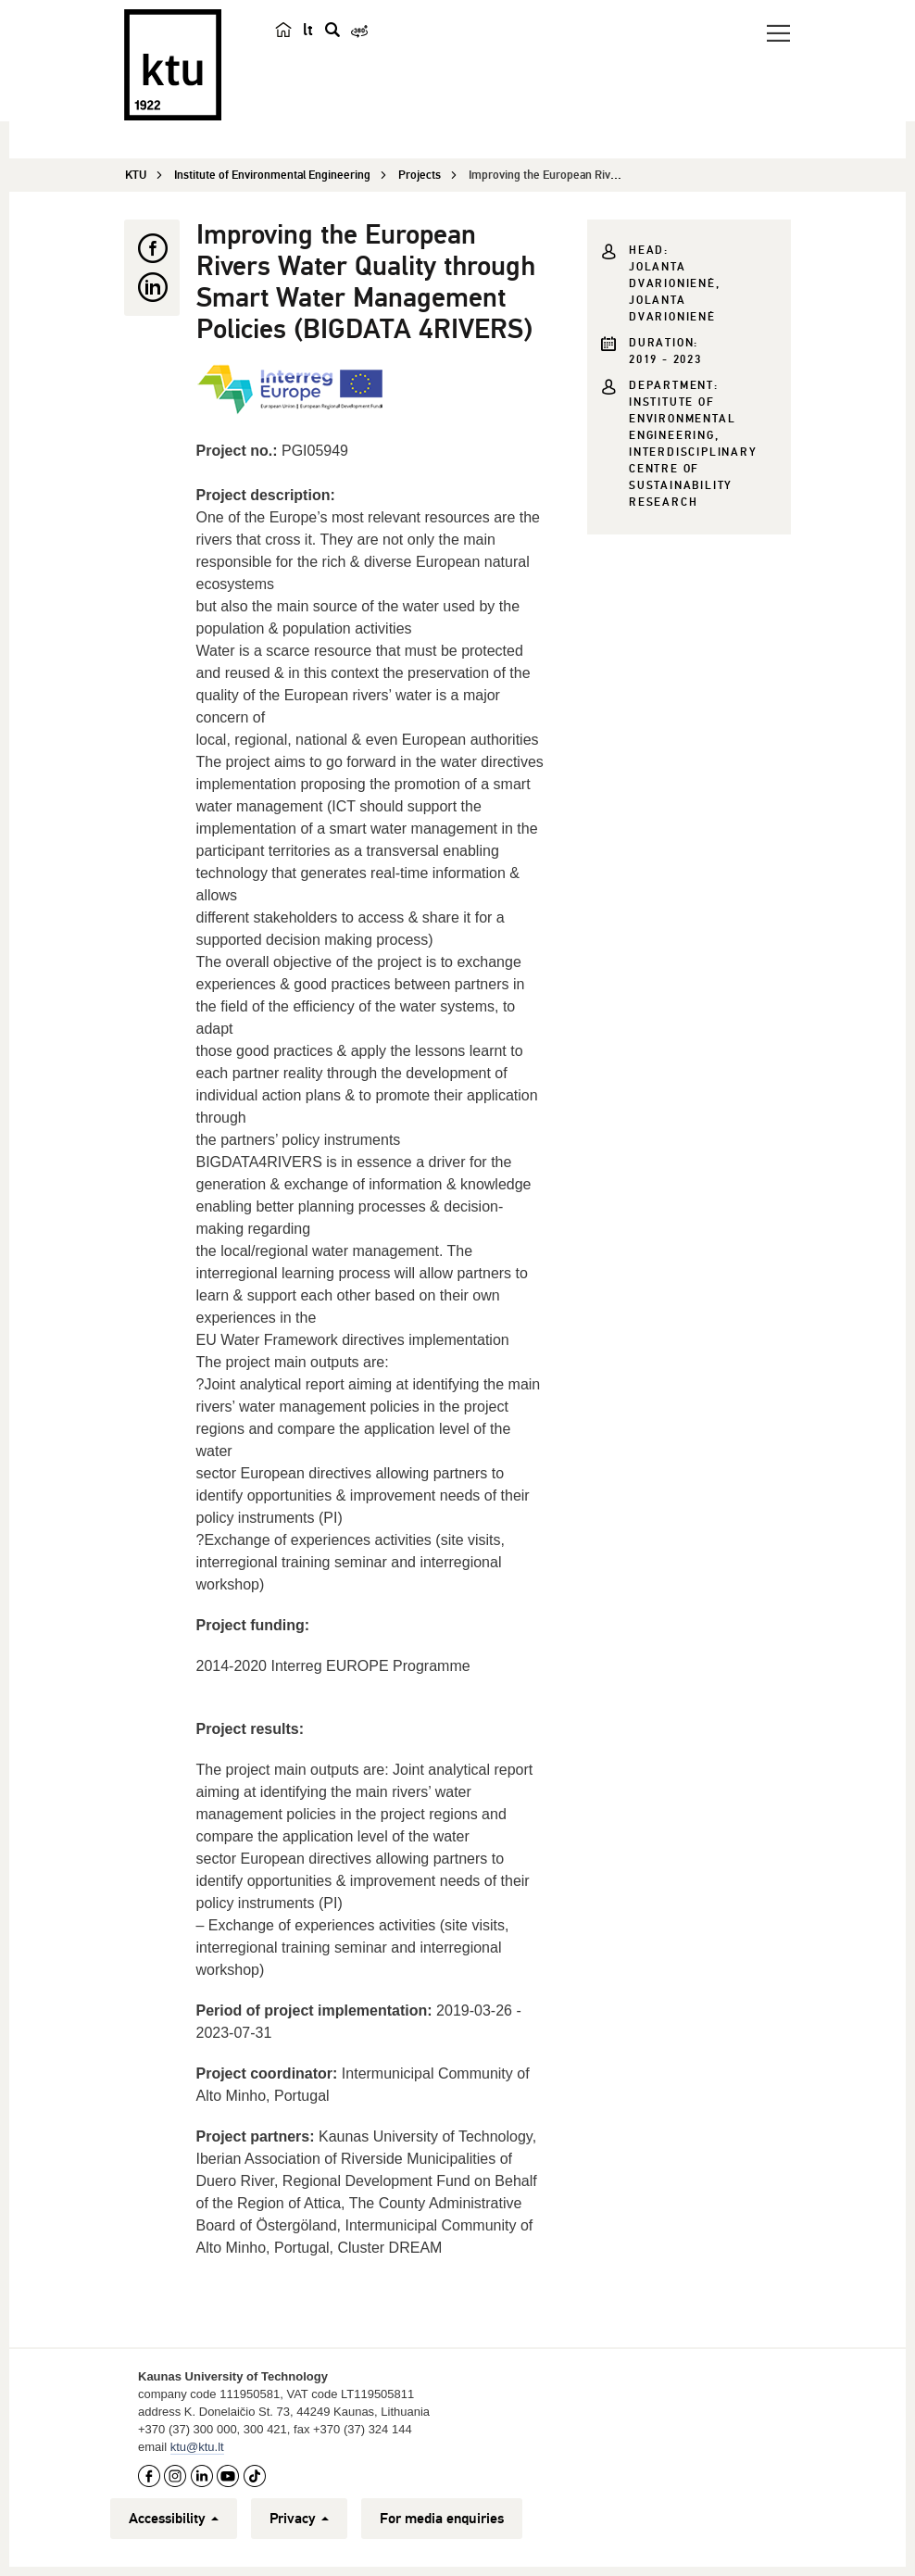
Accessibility (174, 2518)
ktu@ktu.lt (197, 2447)
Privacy (299, 2518)
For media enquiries (442, 2518)
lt (308, 29)
